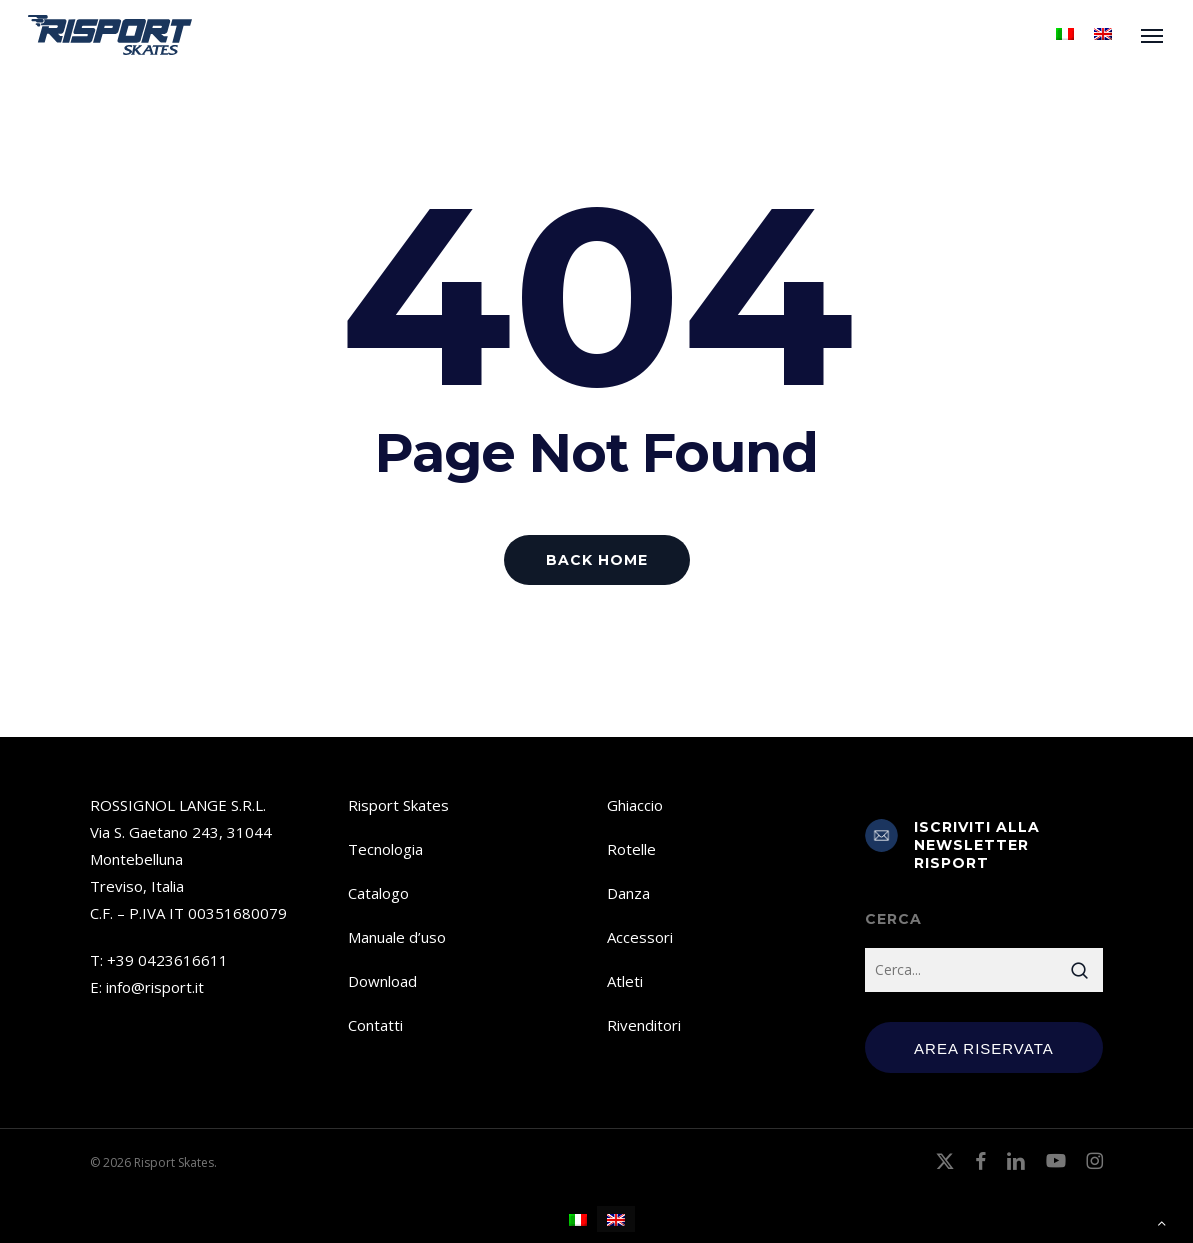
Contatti (375, 1025)
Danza (628, 893)
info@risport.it (155, 987)
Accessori (640, 937)
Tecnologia (385, 849)
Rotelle (631, 849)
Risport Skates (398, 805)
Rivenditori (644, 1025)
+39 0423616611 (167, 960)
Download (382, 981)
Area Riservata (984, 1048)
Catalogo (378, 893)
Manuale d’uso (397, 937)
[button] (1153, 35)
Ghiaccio (635, 805)
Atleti (625, 981)
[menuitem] (1065, 35)
